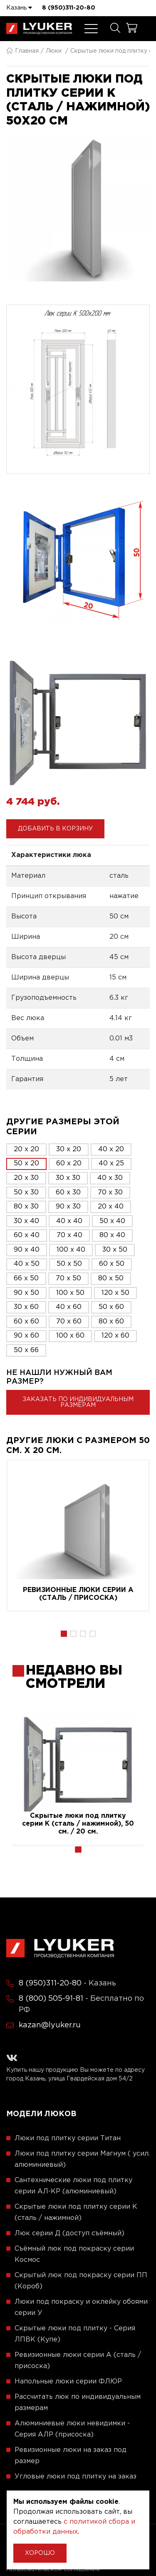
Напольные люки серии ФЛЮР (68, 2381)
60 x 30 (68, 1192)
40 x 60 (69, 1307)
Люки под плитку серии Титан (68, 2138)
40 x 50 (27, 1264)
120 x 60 (115, 1336)
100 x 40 (71, 1250)
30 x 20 (68, 1149)
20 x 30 (26, 1178)
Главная (22, 51)
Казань (19, 7)
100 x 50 (70, 1293)
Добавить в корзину (55, 828)
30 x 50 (114, 1250)
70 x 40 (69, 1235)
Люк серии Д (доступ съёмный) (69, 2233)
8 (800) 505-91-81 (51, 1998)
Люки (54, 51)
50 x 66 (26, 1350)
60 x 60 (26, 1322)
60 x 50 (111, 1264)
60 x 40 (27, 1235)
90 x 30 (68, 1207)
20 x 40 (111, 1207)
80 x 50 (111, 1278)
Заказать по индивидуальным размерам (78, 1402)
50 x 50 (69, 1264)
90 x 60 (26, 1336)
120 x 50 (115, 1293)
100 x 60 (70, 1336)
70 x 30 (110, 1192)
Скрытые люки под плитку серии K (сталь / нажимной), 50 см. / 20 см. (78, 1824)
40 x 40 (69, 1221)
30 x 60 (26, 1307)
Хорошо (40, 2553)
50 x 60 (111, 1307)
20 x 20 (26, 1149)
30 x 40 (26, 1221)
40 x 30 (110, 1178)
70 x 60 (69, 1322)
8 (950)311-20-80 (68, 7)
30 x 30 (68, 1178)
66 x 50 (26, 1278)
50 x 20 (26, 1163)
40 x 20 (111, 1149)
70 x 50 (68, 1278)
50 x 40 (112, 1221)
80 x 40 (112, 1235)
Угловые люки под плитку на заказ (75, 2476)
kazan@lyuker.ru (50, 2025)
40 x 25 (111, 1163)
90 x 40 (27, 1250)
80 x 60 (111, 1322)
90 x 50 (26, 1293)
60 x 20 (69, 1163)
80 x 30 (26, 1207)
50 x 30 (26, 1192)
